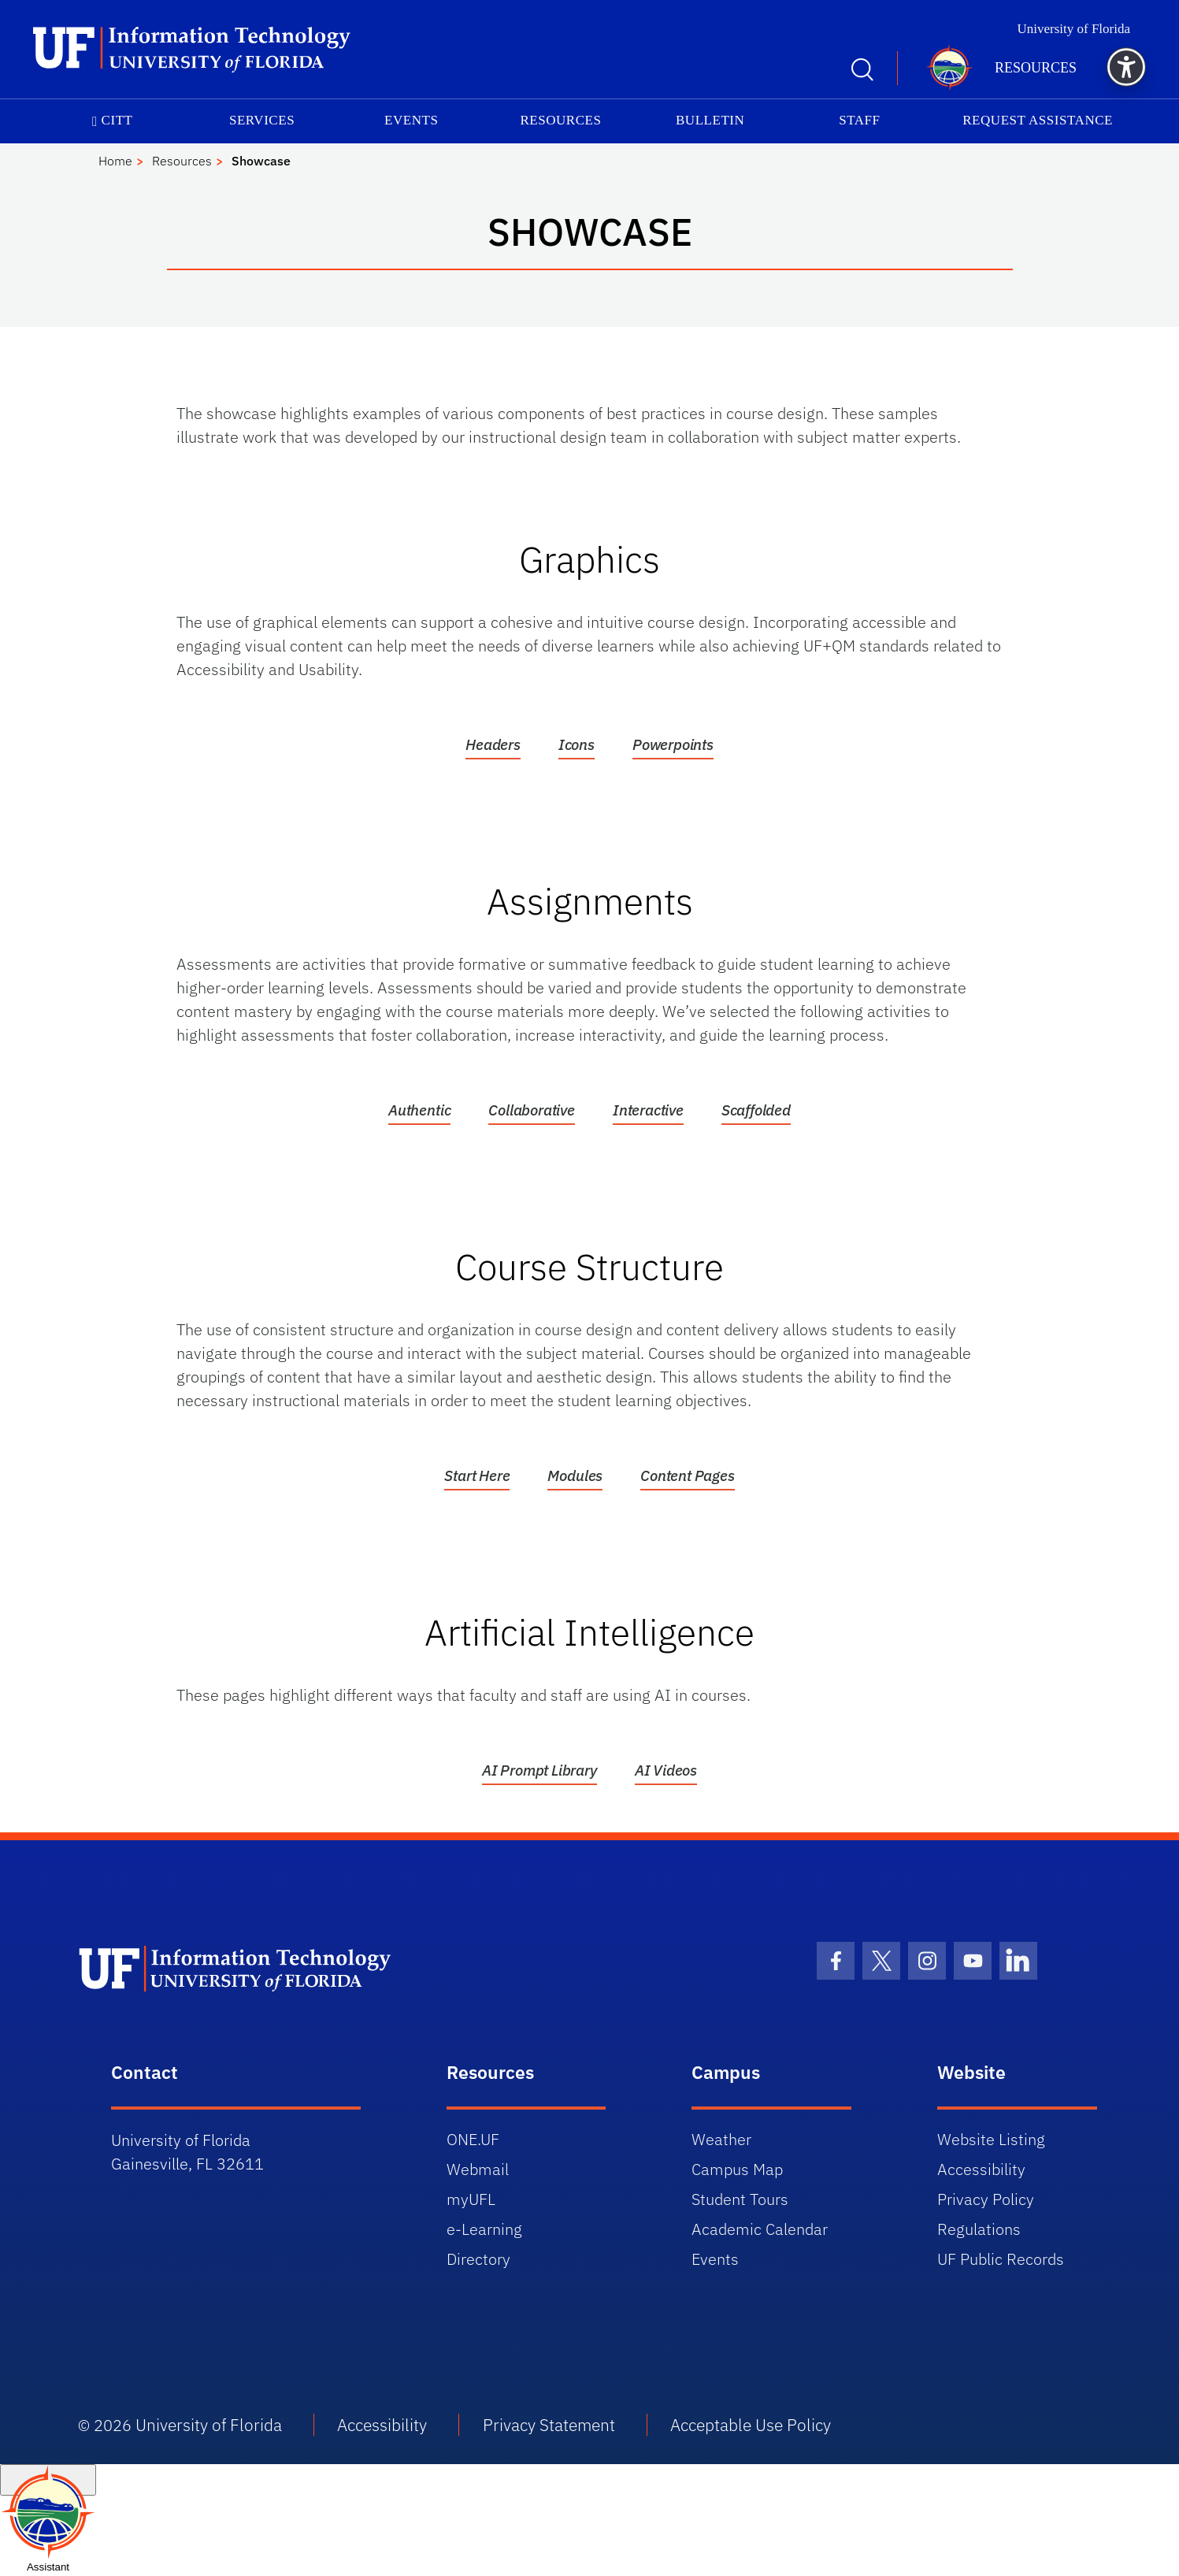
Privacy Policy (985, 2199)
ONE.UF (473, 2139)
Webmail (478, 2169)
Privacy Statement (549, 2425)
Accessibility (981, 2169)
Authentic (419, 1110)
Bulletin (710, 120)
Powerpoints (673, 744)
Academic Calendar (759, 2229)
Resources (560, 120)
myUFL (471, 2199)
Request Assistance (1037, 120)
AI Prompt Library (539, 1770)
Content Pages (687, 1475)
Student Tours (739, 2199)
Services (262, 120)
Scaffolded (756, 1110)
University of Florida (1073, 28)
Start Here (477, 1475)
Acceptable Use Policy (750, 2425)
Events (411, 120)
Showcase (261, 161)
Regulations (979, 2229)
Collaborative (531, 1110)
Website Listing (991, 2139)
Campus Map (737, 2169)
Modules (574, 1475)
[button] (1126, 67)
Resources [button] (1036, 68)
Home (115, 161)
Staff (859, 120)
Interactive (648, 1110)
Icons (576, 744)
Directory (478, 2259)
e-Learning (484, 2229)
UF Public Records (1000, 2259)
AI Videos (666, 1770)
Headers (493, 744)
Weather (721, 2139)
